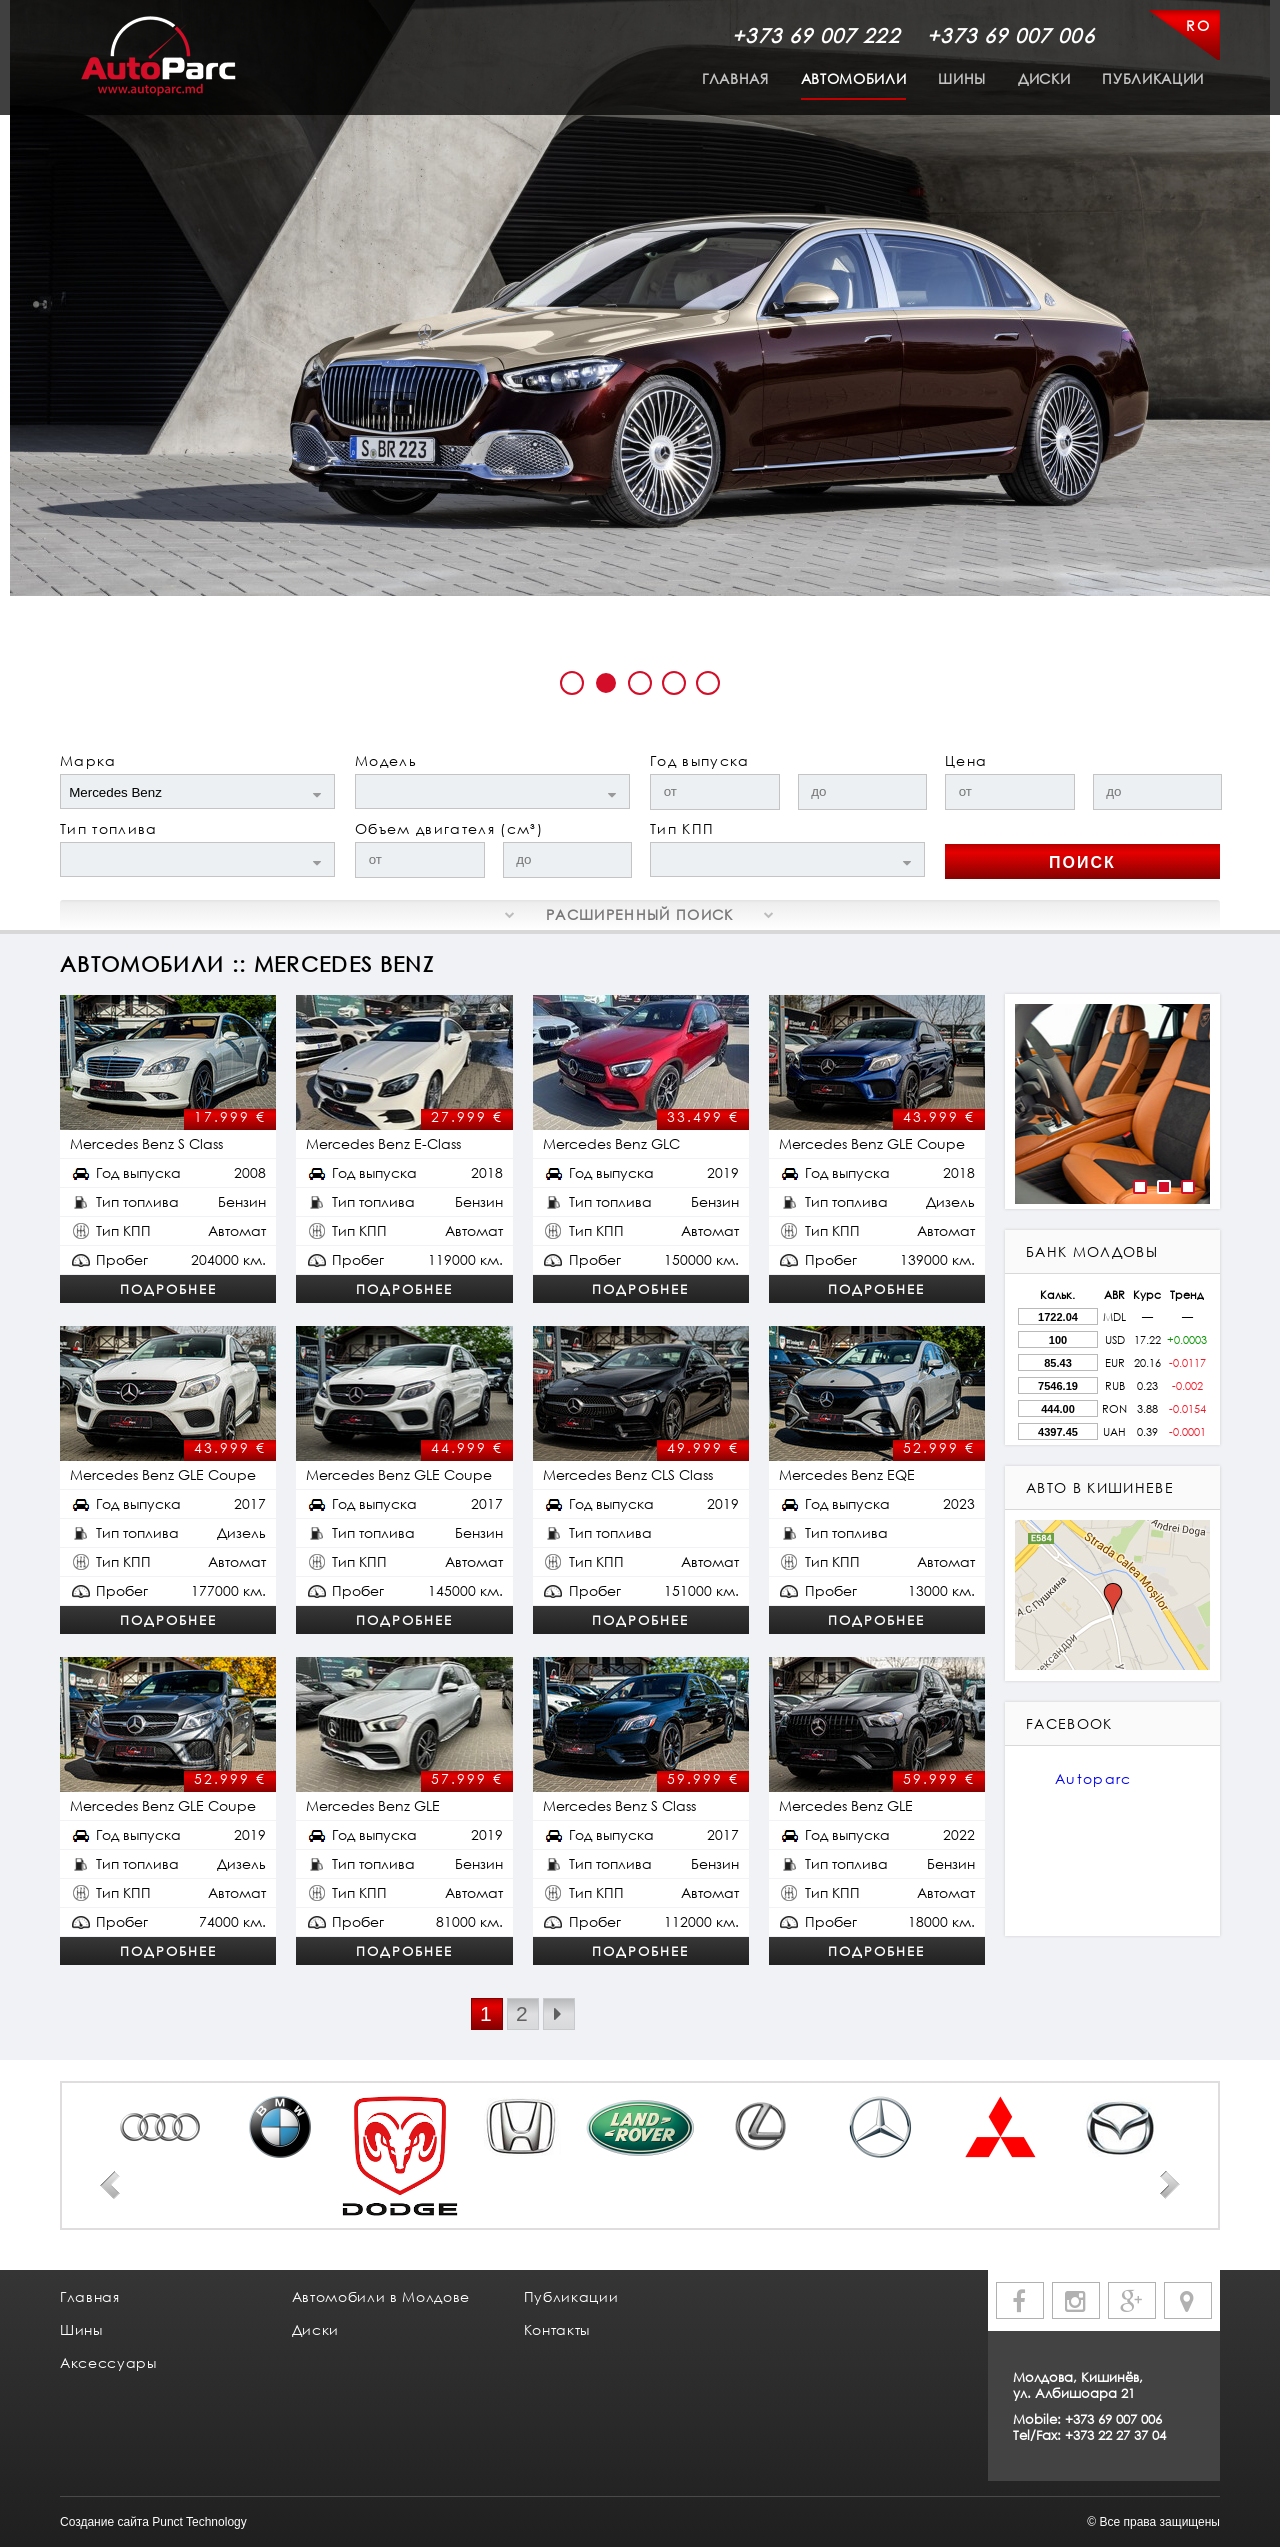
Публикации (1153, 78)
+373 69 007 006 (1011, 35)
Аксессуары (108, 2362)
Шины (962, 78)
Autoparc (1093, 1778)
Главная (735, 78)
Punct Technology (199, 2522)
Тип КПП (682, 828)
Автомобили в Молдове (381, 2296)
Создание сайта (104, 2522)
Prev (110, 2185)
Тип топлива (109, 828)
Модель (386, 760)
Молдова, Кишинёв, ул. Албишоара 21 (1078, 2385)
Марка (88, 760)
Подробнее (168, 1289)
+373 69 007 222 (816, 35)
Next (1170, 2185)
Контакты (557, 2329)
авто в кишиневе (1100, 1487)
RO (1198, 25)
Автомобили (854, 78)
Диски (1044, 78)
